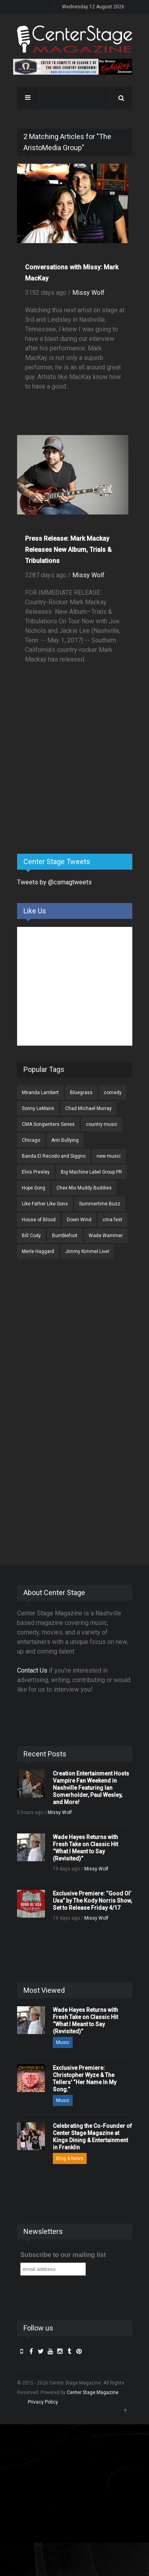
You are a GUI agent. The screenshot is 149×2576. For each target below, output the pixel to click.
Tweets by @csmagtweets (54, 882)
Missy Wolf (88, 292)
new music (109, 1156)
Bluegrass (81, 1092)
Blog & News (69, 2158)
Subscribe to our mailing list (63, 2254)
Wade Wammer (106, 1235)
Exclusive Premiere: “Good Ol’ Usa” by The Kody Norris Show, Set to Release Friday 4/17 (92, 1900)
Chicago (31, 1140)
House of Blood (39, 1219)
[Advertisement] (76, 785)
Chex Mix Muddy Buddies (84, 1188)
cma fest (112, 1219)
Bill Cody (31, 1235)
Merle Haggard (38, 1251)
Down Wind (79, 1219)
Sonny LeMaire (38, 1108)
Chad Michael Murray (88, 1108)
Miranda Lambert (40, 1092)
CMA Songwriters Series (48, 1124)
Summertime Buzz (99, 1204)
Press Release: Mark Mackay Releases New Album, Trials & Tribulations (68, 550)
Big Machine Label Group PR (91, 1172)
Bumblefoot (64, 1235)
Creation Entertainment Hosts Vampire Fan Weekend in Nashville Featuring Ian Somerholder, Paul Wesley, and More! (91, 1787)
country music (102, 1124)
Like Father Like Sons (45, 1204)
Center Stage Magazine (92, 2392)
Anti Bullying (65, 1140)
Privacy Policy (43, 2402)
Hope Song (33, 1188)
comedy (113, 1092)
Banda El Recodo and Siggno (53, 1156)
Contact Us (32, 1670)
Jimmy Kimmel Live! (87, 1251)
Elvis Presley (36, 1172)
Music (63, 2042)
